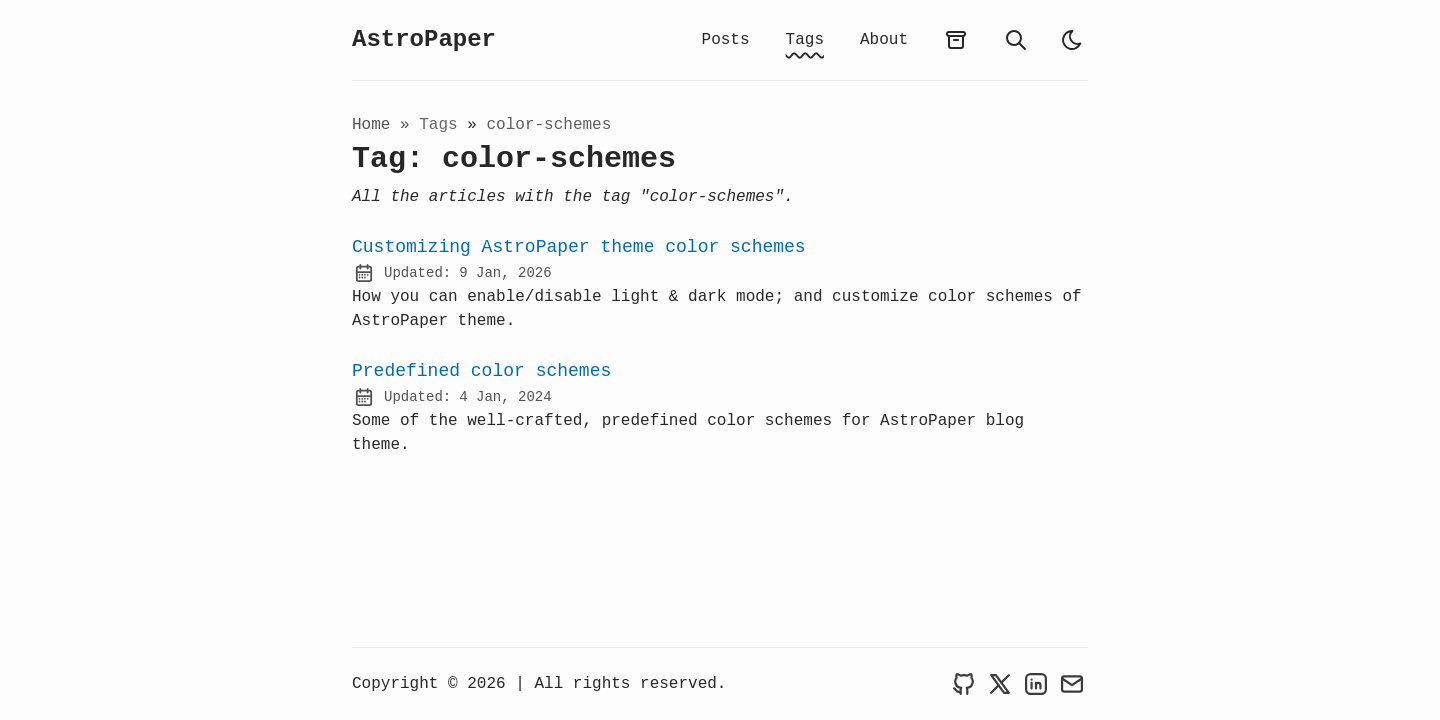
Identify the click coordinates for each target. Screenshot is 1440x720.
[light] (1072, 41)
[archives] (956, 41)
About (884, 40)
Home (371, 127)
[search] (1016, 41)
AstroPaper (424, 41)
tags (443, 127)
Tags (805, 40)
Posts (726, 40)
